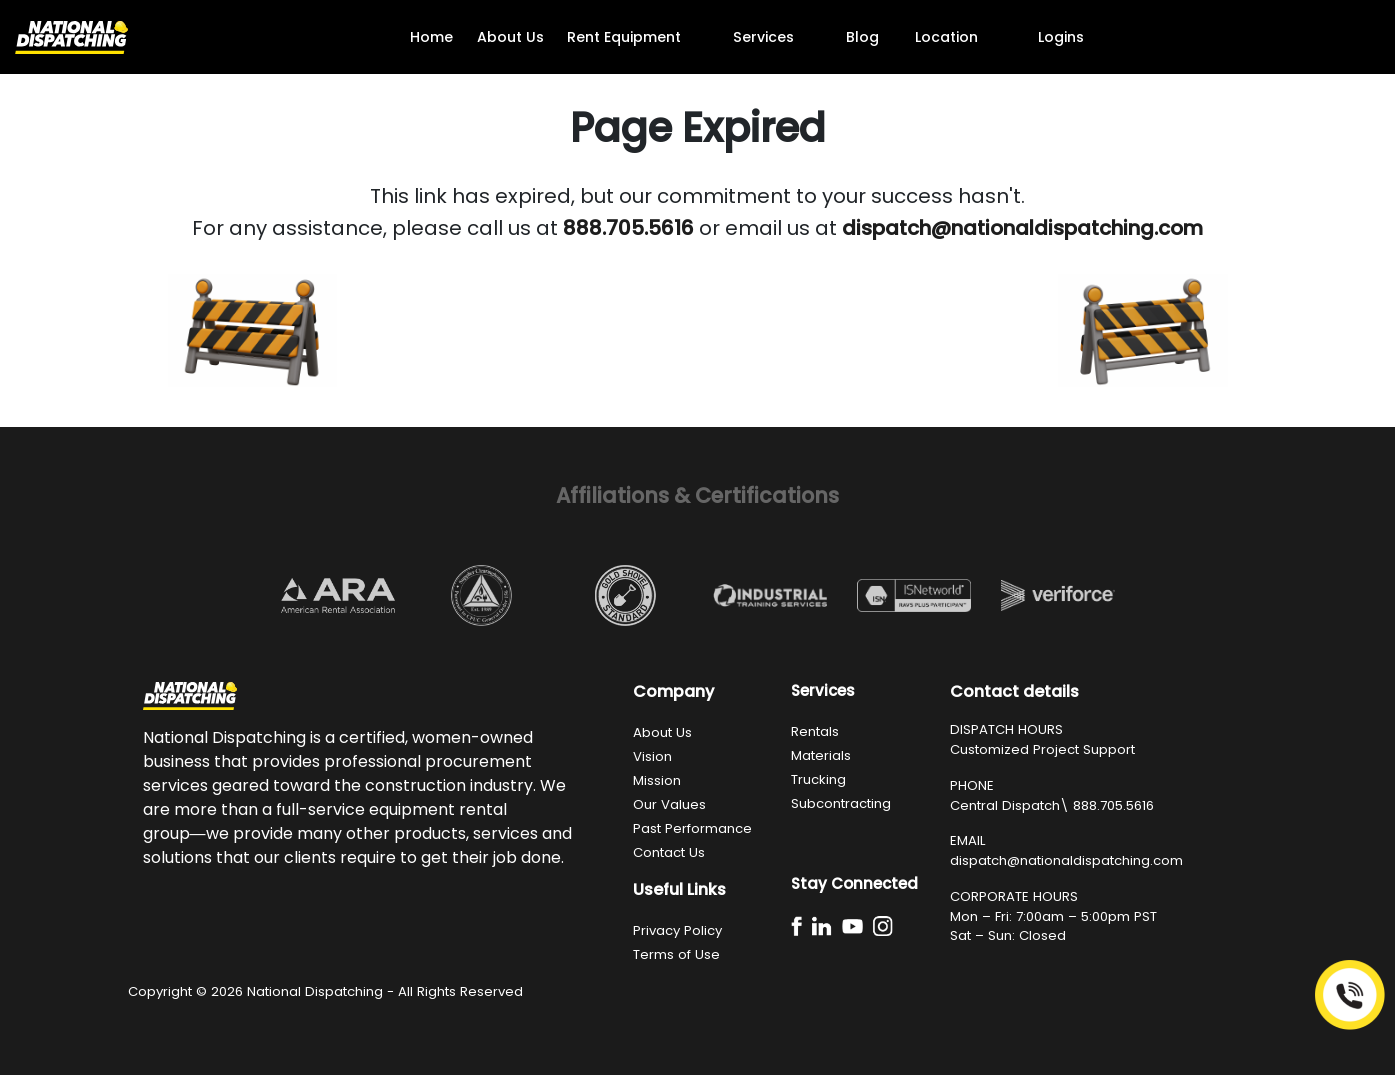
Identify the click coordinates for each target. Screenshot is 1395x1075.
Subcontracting (841, 803)
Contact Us (669, 852)
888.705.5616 (1113, 805)
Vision (652, 756)
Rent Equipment (624, 37)
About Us (510, 37)
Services (763, 37)
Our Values (669, 804)
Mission (657, 780)
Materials (821, 755)
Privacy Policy (677, 930)
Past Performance (692, 828)
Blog (862, 37)
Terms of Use (676, 954)
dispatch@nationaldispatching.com (1066, 860)
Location (946, 37)
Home (431, 37)
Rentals (815, 731)
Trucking (818, 779)
